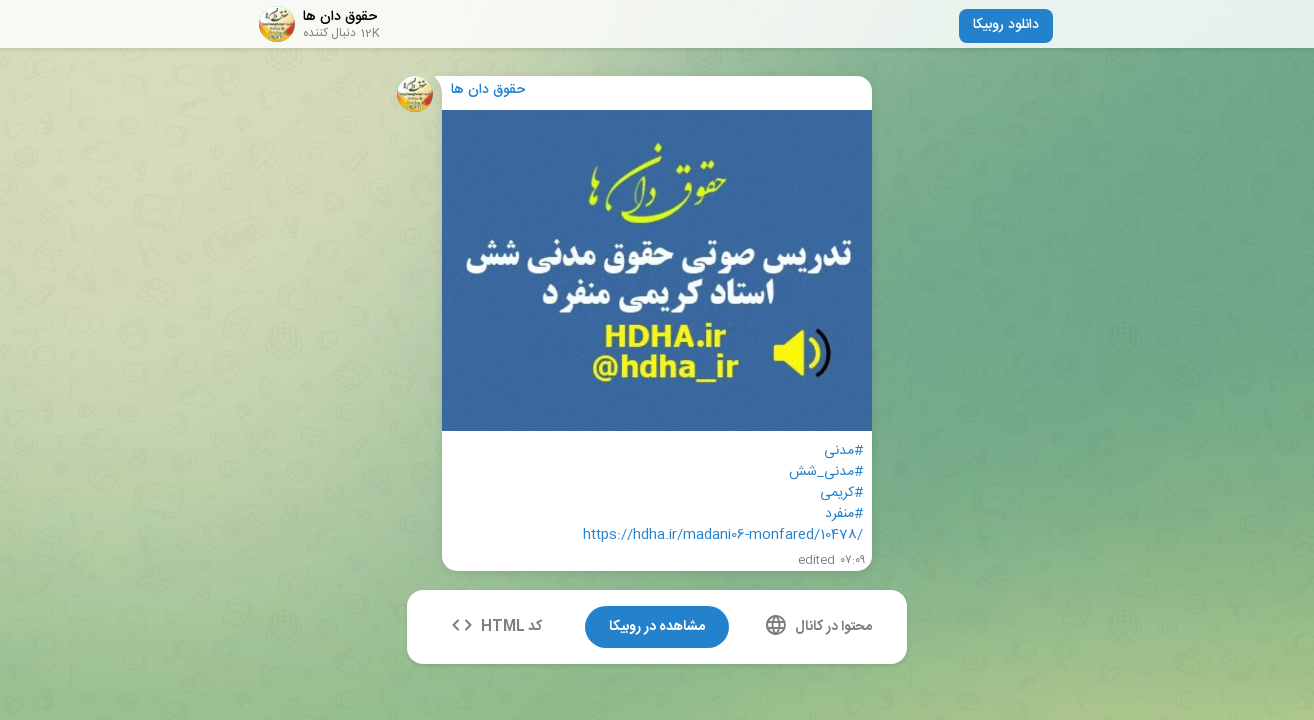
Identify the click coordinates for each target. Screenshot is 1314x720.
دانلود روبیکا (1006, 25)
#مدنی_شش (826, 472)
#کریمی (841, 493)
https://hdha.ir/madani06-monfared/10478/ (723, 535)
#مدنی (843, 451)
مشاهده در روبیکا (657, 627)
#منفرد (844, 514)
